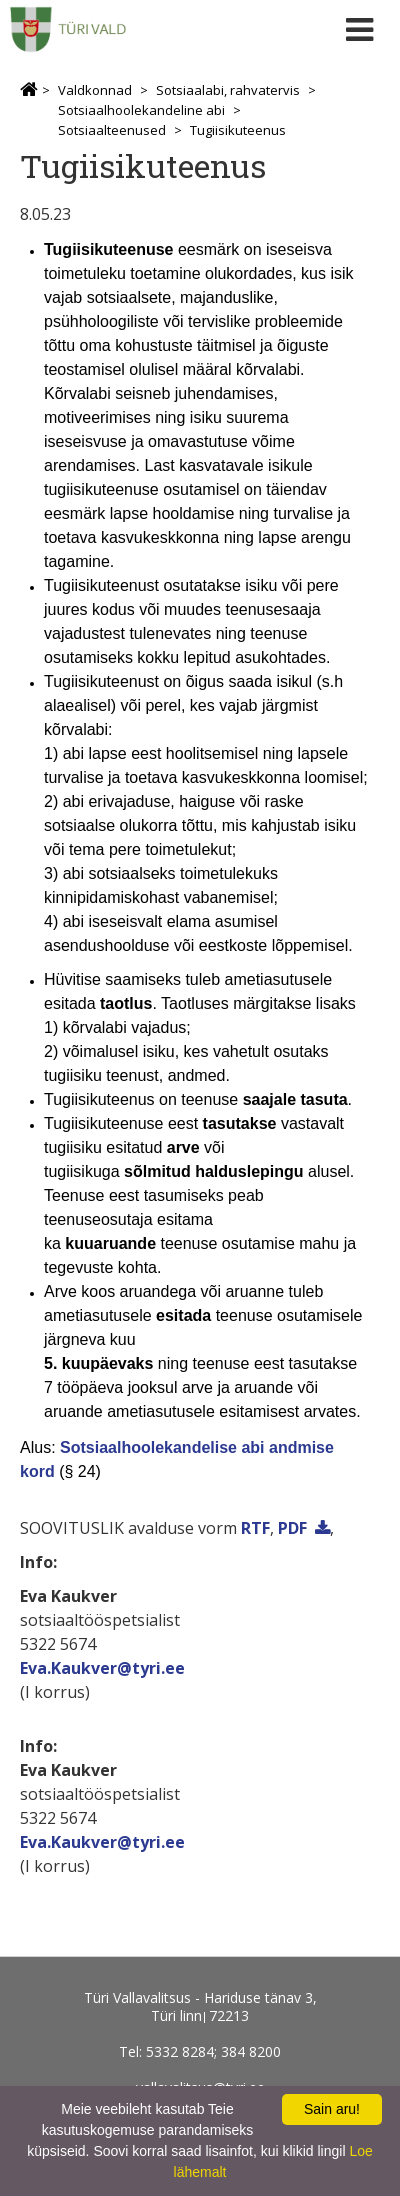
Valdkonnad (95, 90)
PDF (292, 1528)
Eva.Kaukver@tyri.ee (102, 1668)
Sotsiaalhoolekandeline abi (141, 110)
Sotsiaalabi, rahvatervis (228, 90)
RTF (255, 1528)
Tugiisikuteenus (238, 130)
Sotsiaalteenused (112, 130)
